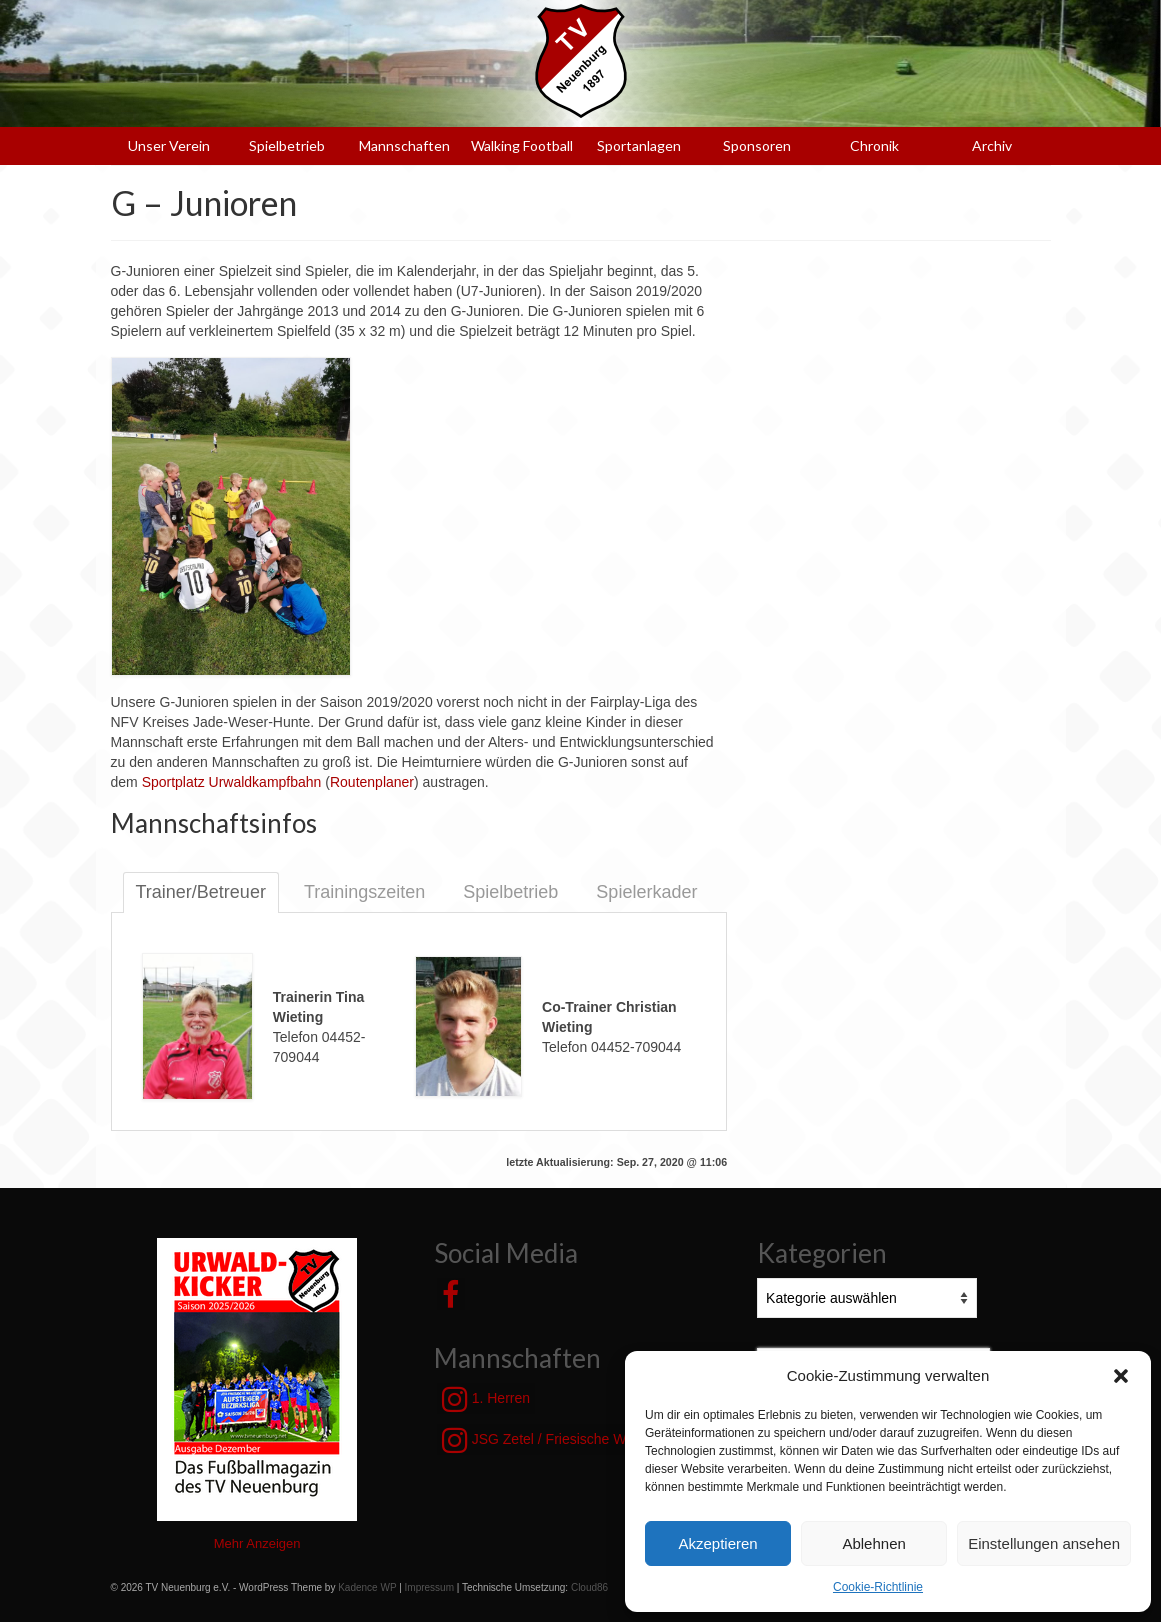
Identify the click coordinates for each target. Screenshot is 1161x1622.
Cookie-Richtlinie (878, 1587)
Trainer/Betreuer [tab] (201, 892)
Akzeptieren (717, 1543)
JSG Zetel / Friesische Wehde (550, 1440)
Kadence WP (367, 1587)
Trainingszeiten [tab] (364, 892)
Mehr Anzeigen (257, 1543)
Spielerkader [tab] (646, 892)
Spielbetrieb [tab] (510, 892)
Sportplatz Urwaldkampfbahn (232, 782)
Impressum (429, 1587)
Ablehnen (873, 1543)
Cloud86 (589, 1587)
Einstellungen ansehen (1044, 1543)
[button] (1121, 1376)
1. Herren (486, 1399)
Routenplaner (372, 782)
